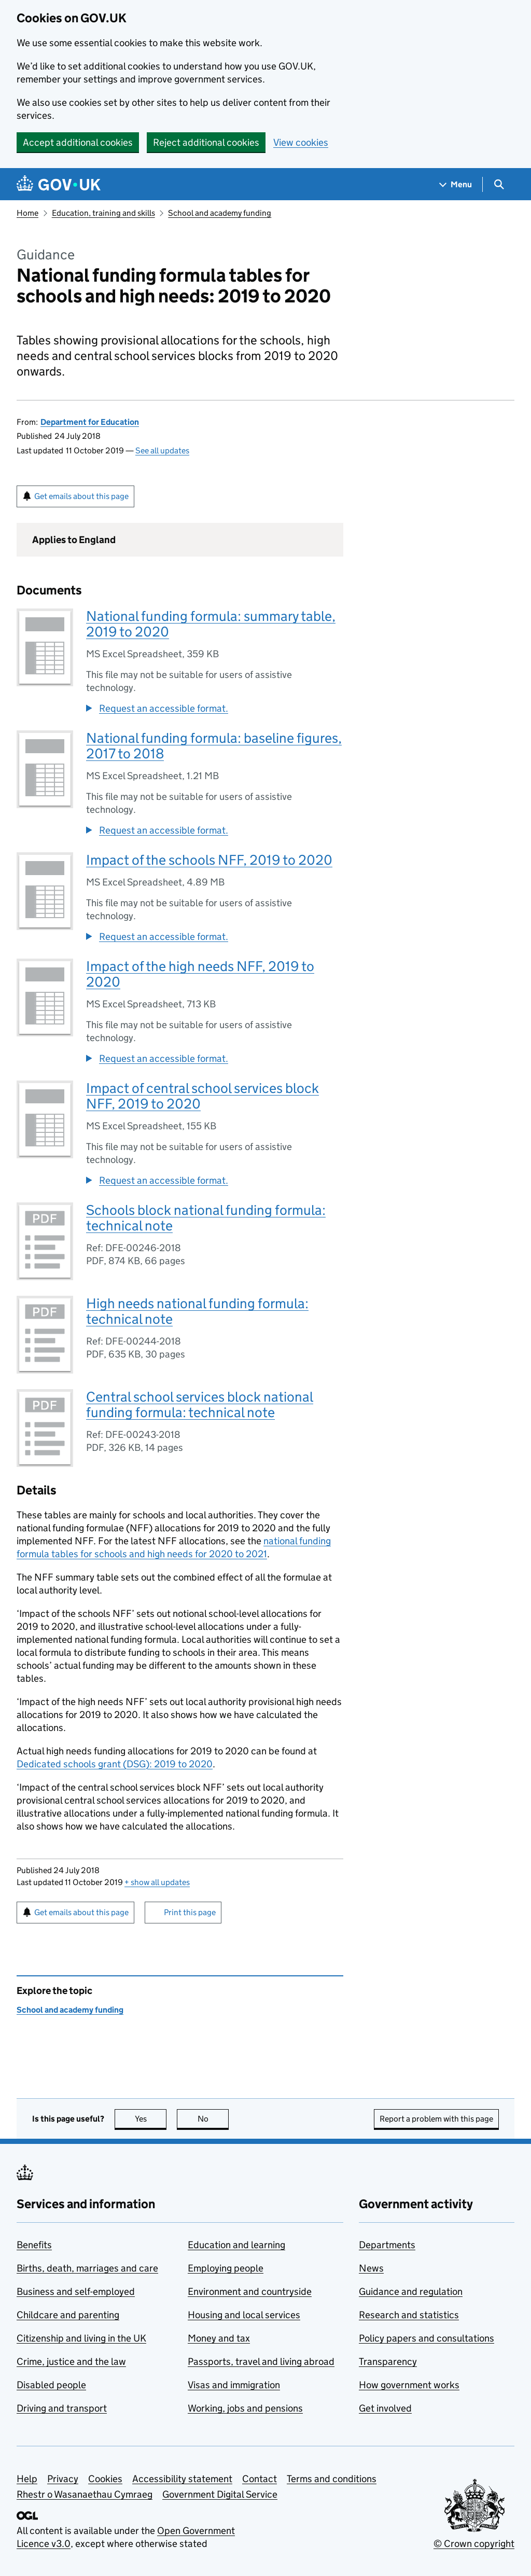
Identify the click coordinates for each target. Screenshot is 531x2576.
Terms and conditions (331, 2479)
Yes (151, 2119)
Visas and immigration (234, 2385)
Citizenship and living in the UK (81, 2338)
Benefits (34, 2245)
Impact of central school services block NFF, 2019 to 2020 (202, 1095)
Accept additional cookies (78, 142)
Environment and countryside (250, 2291)
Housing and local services (244, 2315)
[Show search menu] (498, 184)
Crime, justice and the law (71, 2361)
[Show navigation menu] (456, 184)
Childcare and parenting (68, 2315)
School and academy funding (219, 213)
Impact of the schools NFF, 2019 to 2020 (209, 859)
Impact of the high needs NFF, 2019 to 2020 (200, 974)
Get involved (385, 2408)
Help (27, 2479)
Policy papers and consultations (426, 2338)
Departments (387, 2245)
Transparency (388, 2361)
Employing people (225, 2268)
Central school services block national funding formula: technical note (199, 1404)
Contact (259, 2479)
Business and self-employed (76, 2291)
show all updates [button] (157, 1882)
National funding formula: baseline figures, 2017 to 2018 (214, 745)
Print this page (190, 1912)
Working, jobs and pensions (245, 2408)
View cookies (300, 142)
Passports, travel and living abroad (261, 2361)
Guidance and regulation (411, 2291)
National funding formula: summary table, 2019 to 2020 (211, 623)
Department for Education (89, 422)
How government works (409, 2385)
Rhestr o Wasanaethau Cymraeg (84, 2494)
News (371, 2268)
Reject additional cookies (206, 142)
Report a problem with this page (436, 2119)
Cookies (105, 2479)
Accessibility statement (182, 2479)
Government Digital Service (219, 2494)
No (213, 2119)
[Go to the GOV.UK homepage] (59, 184)
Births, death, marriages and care (87, 2268)
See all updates (162, 450)
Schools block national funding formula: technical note (206, 1217)
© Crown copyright (474, 2544)
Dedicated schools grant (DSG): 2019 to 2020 (115, 1764)
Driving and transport (62, 2408)
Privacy (62, 2479)
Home (27, 213)
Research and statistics (409, 2315)
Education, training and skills (103, 213)
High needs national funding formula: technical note (197, 1311)
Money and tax (219, 2338)
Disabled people (51, 2385)
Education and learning (236, 2245)
